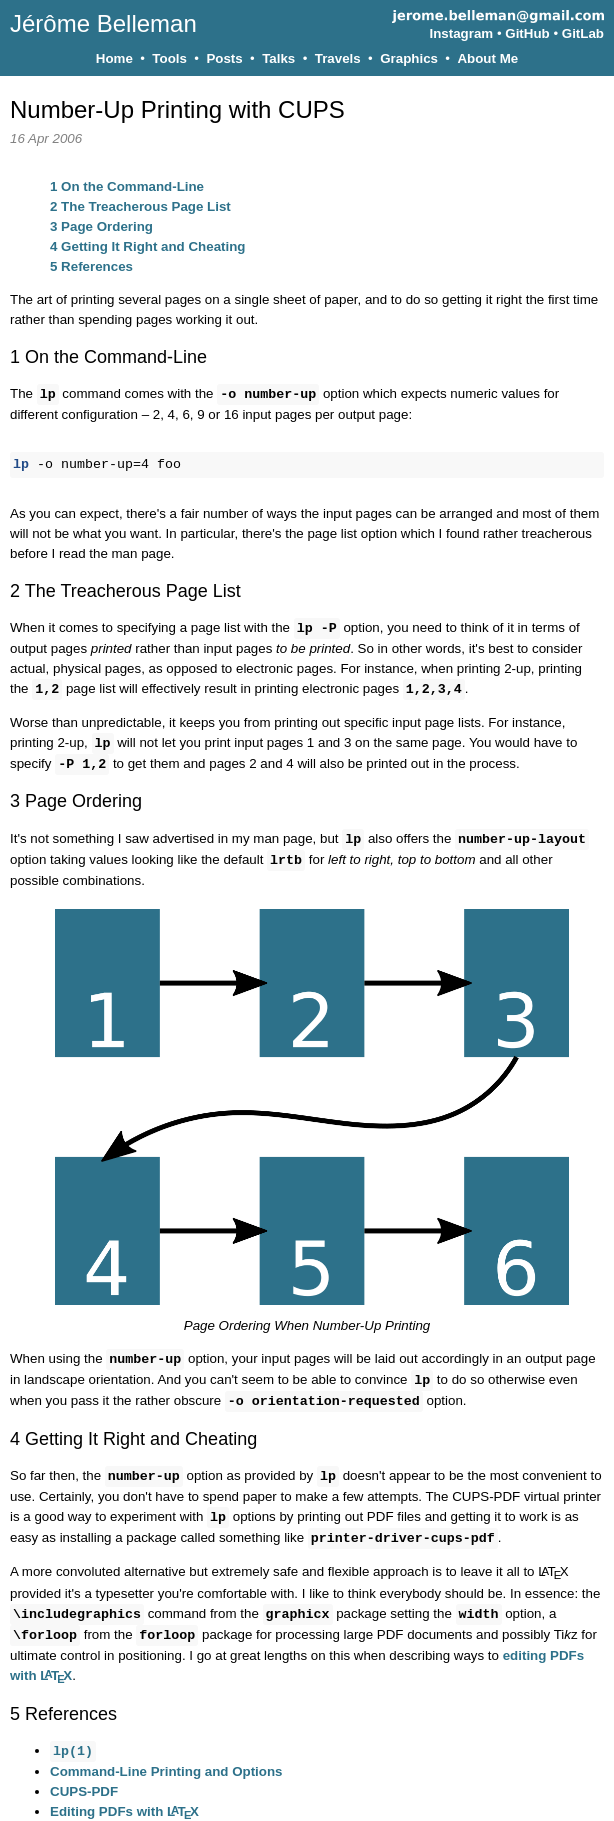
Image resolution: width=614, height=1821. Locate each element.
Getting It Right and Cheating (147, 246)
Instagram (462, 33)
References (91, 266)
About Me (487, 58)
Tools (169, 58)
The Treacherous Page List (140, 206)
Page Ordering (101, 226)
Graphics (409, 58)
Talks (278, 58)
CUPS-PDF (84, 1775)
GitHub (527, 33)
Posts (224, 58)
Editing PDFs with (124, 1795)
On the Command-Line (127, 186)
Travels (338, 58)
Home (114, 58)
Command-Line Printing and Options (166, 1755)
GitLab (583, 33)
